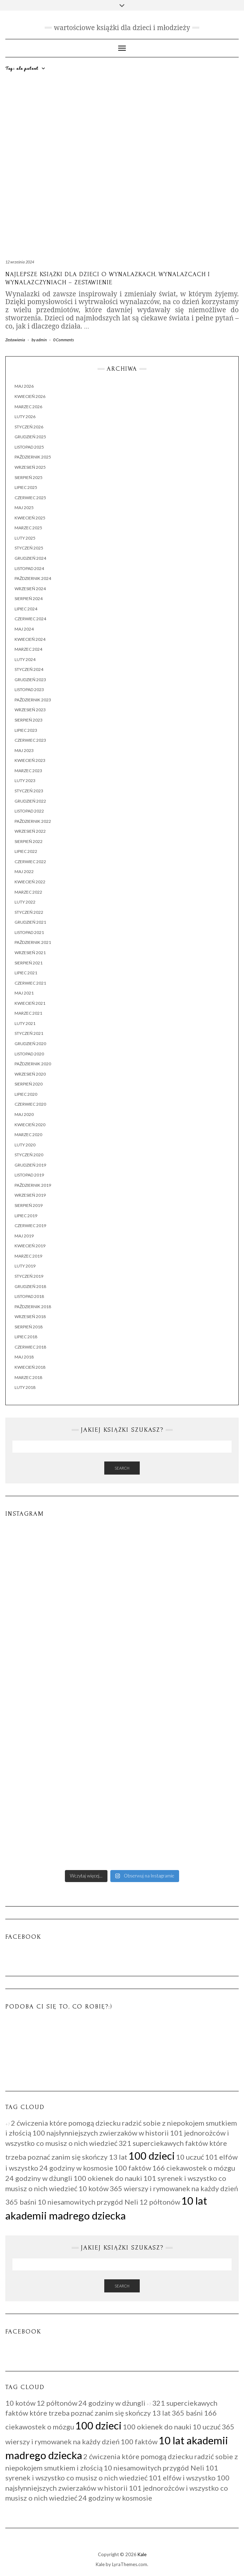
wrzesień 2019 (30, 1195)
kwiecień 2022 (30, 881)
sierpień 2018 (29, 1326)
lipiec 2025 (26, 487)
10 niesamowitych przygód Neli (88, 2202)
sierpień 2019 (29, 1205)
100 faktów (132, 2168)
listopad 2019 (29, 1175)
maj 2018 (24, 1357)
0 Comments (63, 339)
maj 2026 (24, 386)
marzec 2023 (28, 770)
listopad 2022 (29, 811)
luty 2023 (25, 780)
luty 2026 (25, 416)
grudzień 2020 (30, 1043)
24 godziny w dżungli (38, 2178)
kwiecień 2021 (30, 1003)
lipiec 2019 (26, 1215)
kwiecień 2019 (30, 1245)
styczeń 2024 (29, 669)
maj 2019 (24, 1235)
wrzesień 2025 (30, 467)
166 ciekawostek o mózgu (193, 2168)
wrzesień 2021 (30, 952)
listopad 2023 (29, 689)
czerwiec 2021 (30, 983)
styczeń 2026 (29, 426)
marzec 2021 (28, 1013)
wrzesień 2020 (30, 1074)
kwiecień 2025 (30, 517)
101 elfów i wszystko (182, 2477)
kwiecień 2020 (30, 1124)
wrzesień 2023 (30, 709)
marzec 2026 (28, 406)
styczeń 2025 (29, 548)
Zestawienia (15, 339)
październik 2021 (33, 942)
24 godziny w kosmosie (76, 2168)
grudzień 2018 (30, 1286)
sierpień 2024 (29, 598)
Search (122, 1468)
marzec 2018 (28, 1377)
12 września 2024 (19, 262)
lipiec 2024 (26, 608)
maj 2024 (24, 629)
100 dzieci (151, 2155)
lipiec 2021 (26, 972)
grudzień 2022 (30, 801)
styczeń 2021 (29, 1033)
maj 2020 (24, 1114)
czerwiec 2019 (30, 1225)
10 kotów (93, 2188)
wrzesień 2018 (30, 1316)
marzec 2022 (28, 892)
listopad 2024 (29, 568)
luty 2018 (25, 1387)
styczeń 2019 (29, 1276)
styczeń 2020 (29, 1154)
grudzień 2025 (30, 436)
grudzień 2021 (30, 922)
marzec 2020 (28, 1134)
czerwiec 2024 (30, 618)
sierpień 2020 (29, 1084)
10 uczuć (190, 2157)
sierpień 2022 (29, 841)
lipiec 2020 (26, 1094)
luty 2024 (25, 659)
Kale (142, 2554)
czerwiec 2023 (30, 740)
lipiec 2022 (26, 851)
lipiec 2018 (26, 1336)
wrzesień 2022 (30, 831)
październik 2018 (33, 1306)
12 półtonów (159, 2202)
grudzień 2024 (30, 558)
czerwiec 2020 (30, 1104)
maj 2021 (24, 993)
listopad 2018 (29, 1296)
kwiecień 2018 (30, 1367)
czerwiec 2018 (30, 1347)
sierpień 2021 (29, 962)
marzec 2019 (28, 1256)
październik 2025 (33, 457)
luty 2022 (25, 902)
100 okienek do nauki (107, 2178)
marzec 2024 (28, 649)
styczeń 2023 (29, 790)
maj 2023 (24, 750)
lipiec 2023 (26, 730)
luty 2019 (25, 1266)
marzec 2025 (28, 527)
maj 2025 (24, 507)
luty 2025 (25, 538)
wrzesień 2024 (30, 588)
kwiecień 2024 (30, 639)
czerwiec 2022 (30, 861)
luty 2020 (25, 1144)
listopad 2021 (29, 932)
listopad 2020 (29, 1053)
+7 (7, 2124)
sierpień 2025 (29, 477)
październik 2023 (33, 699)
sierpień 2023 (29, 720)
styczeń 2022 (29, 912)
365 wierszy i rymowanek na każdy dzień (174, 2188)
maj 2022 (24, 871)
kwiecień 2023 (30, 760)
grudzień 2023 (30, 679)
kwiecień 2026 (30, 396)
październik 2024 (33, 578)
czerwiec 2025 (30, 497)
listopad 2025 (29, 447)
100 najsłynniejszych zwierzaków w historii (100, 2132)
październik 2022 (33, 821)
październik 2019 (33, 1185)
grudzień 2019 (30, 1165)
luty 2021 (25, 1023)
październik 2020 (33, 1063)
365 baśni (21, 2202)
